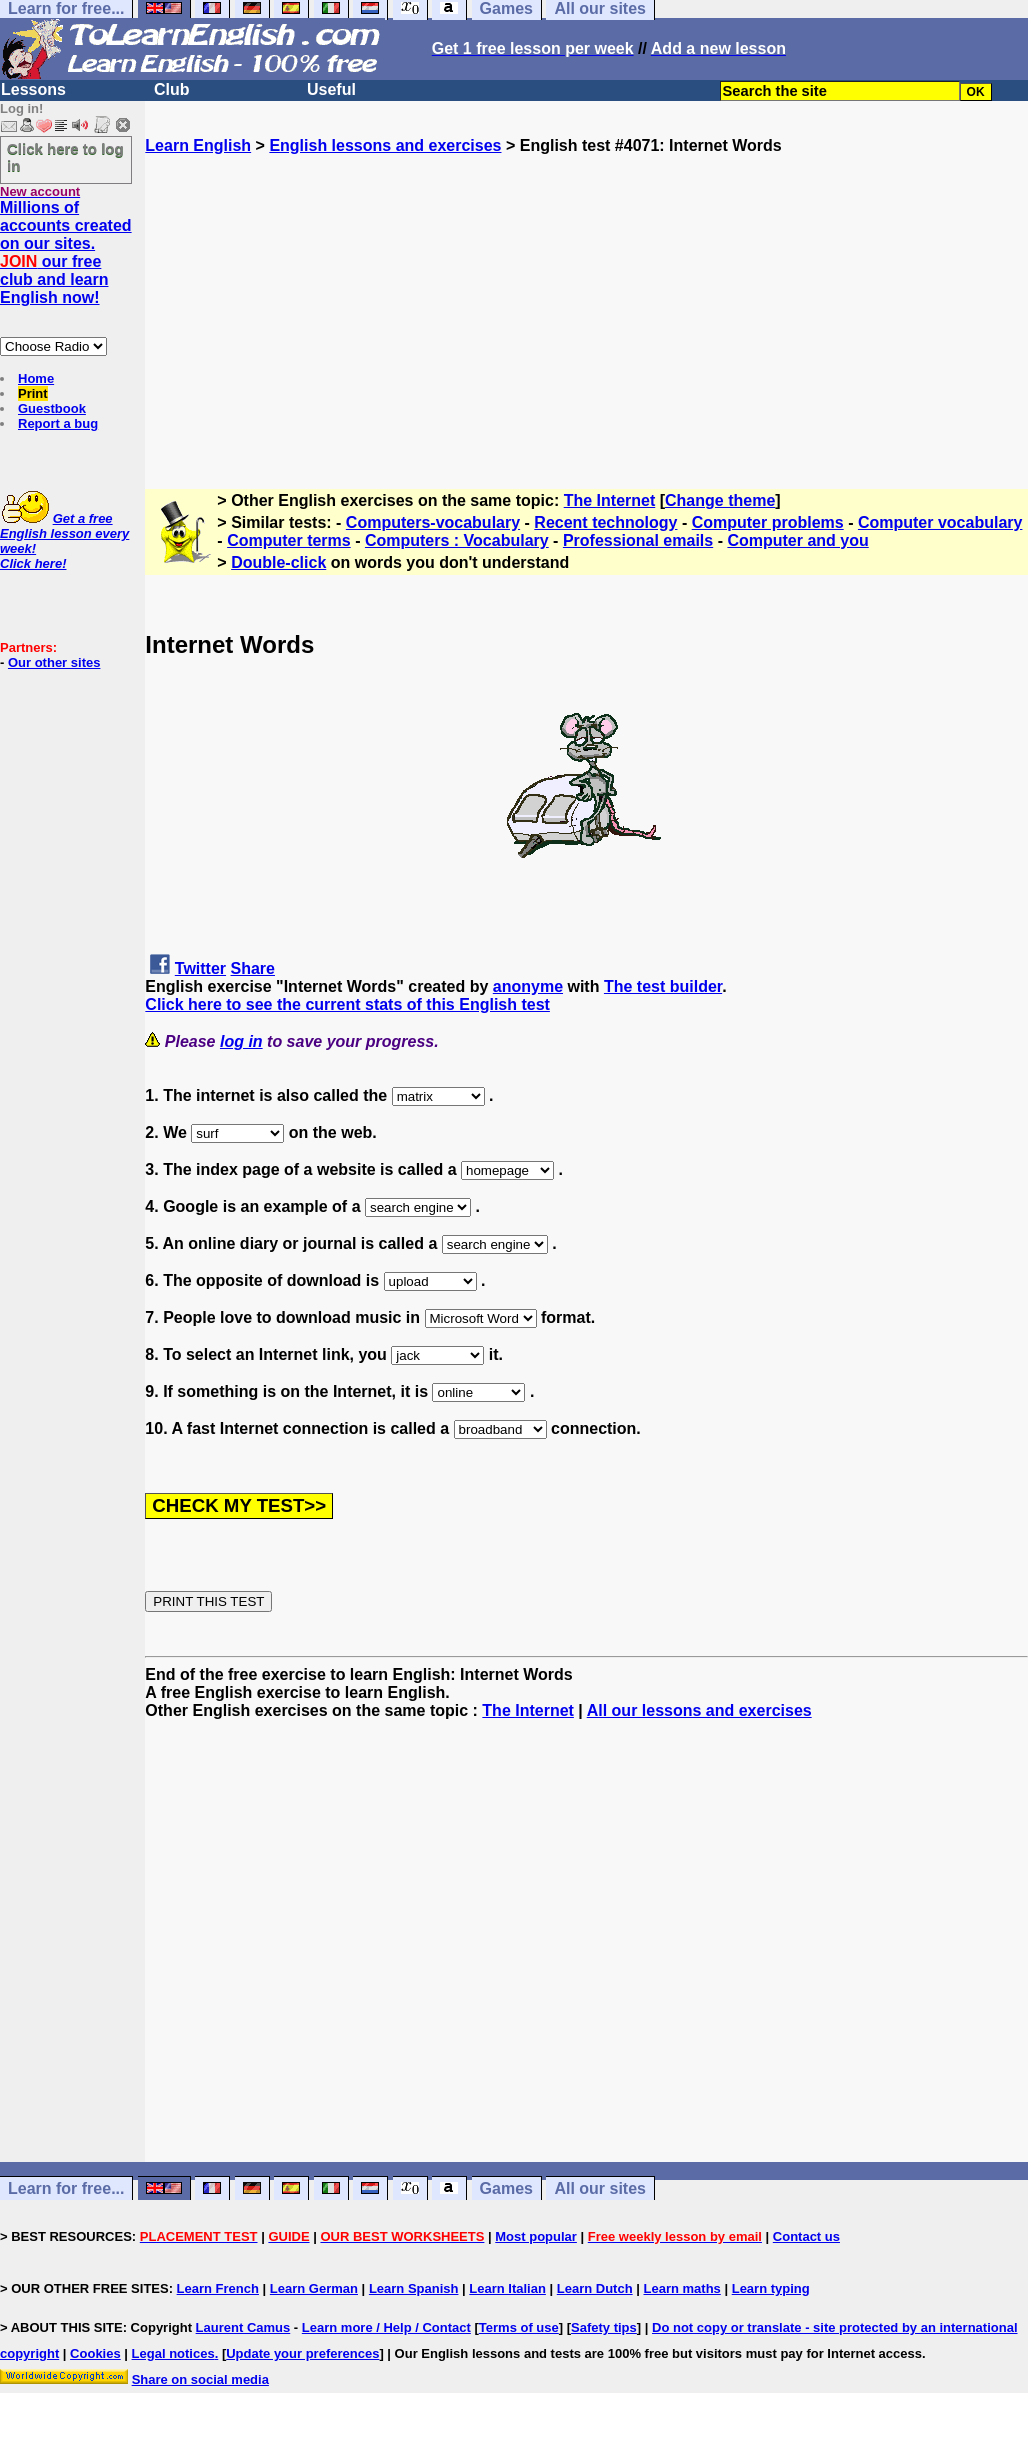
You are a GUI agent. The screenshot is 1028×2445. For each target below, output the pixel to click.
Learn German (314, 2288)
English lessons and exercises (385, 145)
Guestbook (52, 408)
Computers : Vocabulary (457, 540)
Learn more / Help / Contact (386, 2327)
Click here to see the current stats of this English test (347, 1004)
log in (241, 1041)
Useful (331, 89)
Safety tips (604, 2327)
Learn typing (771, 2288)
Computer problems (768, 522)
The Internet (610, 500)
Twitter (200, 968)
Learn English (198, 145)
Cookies (95, 2353)
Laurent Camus (243, 2327)
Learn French (218, 2288)
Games (506, 2188)
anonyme (528, 986)
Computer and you (797, 540)
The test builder (663, 986)
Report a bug (58, 423)
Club (172, 89)
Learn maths (682, 2288)
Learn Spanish (414, 2288)
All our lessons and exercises (699, 1710)
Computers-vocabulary (433, 522)
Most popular (536, 2236)
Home (36, 378)
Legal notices (173, 2353)
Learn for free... (66, 2188)
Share (253, 968)
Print (33, 393)
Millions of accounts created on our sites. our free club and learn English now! (66, 252)
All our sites (600, 2188)
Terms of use (519, 2327)
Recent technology (605, 522)
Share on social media (200, 2379)
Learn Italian (507, 2288)
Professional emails (638, 540)
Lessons (33, 89)
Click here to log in (65, 157)
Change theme (720, 500)
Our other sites (54, 662)
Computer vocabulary (940, 522)
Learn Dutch (595, 2288)
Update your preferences (302, 2353)
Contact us (806, 2236)
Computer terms (289, 540)
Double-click (278, 562)
